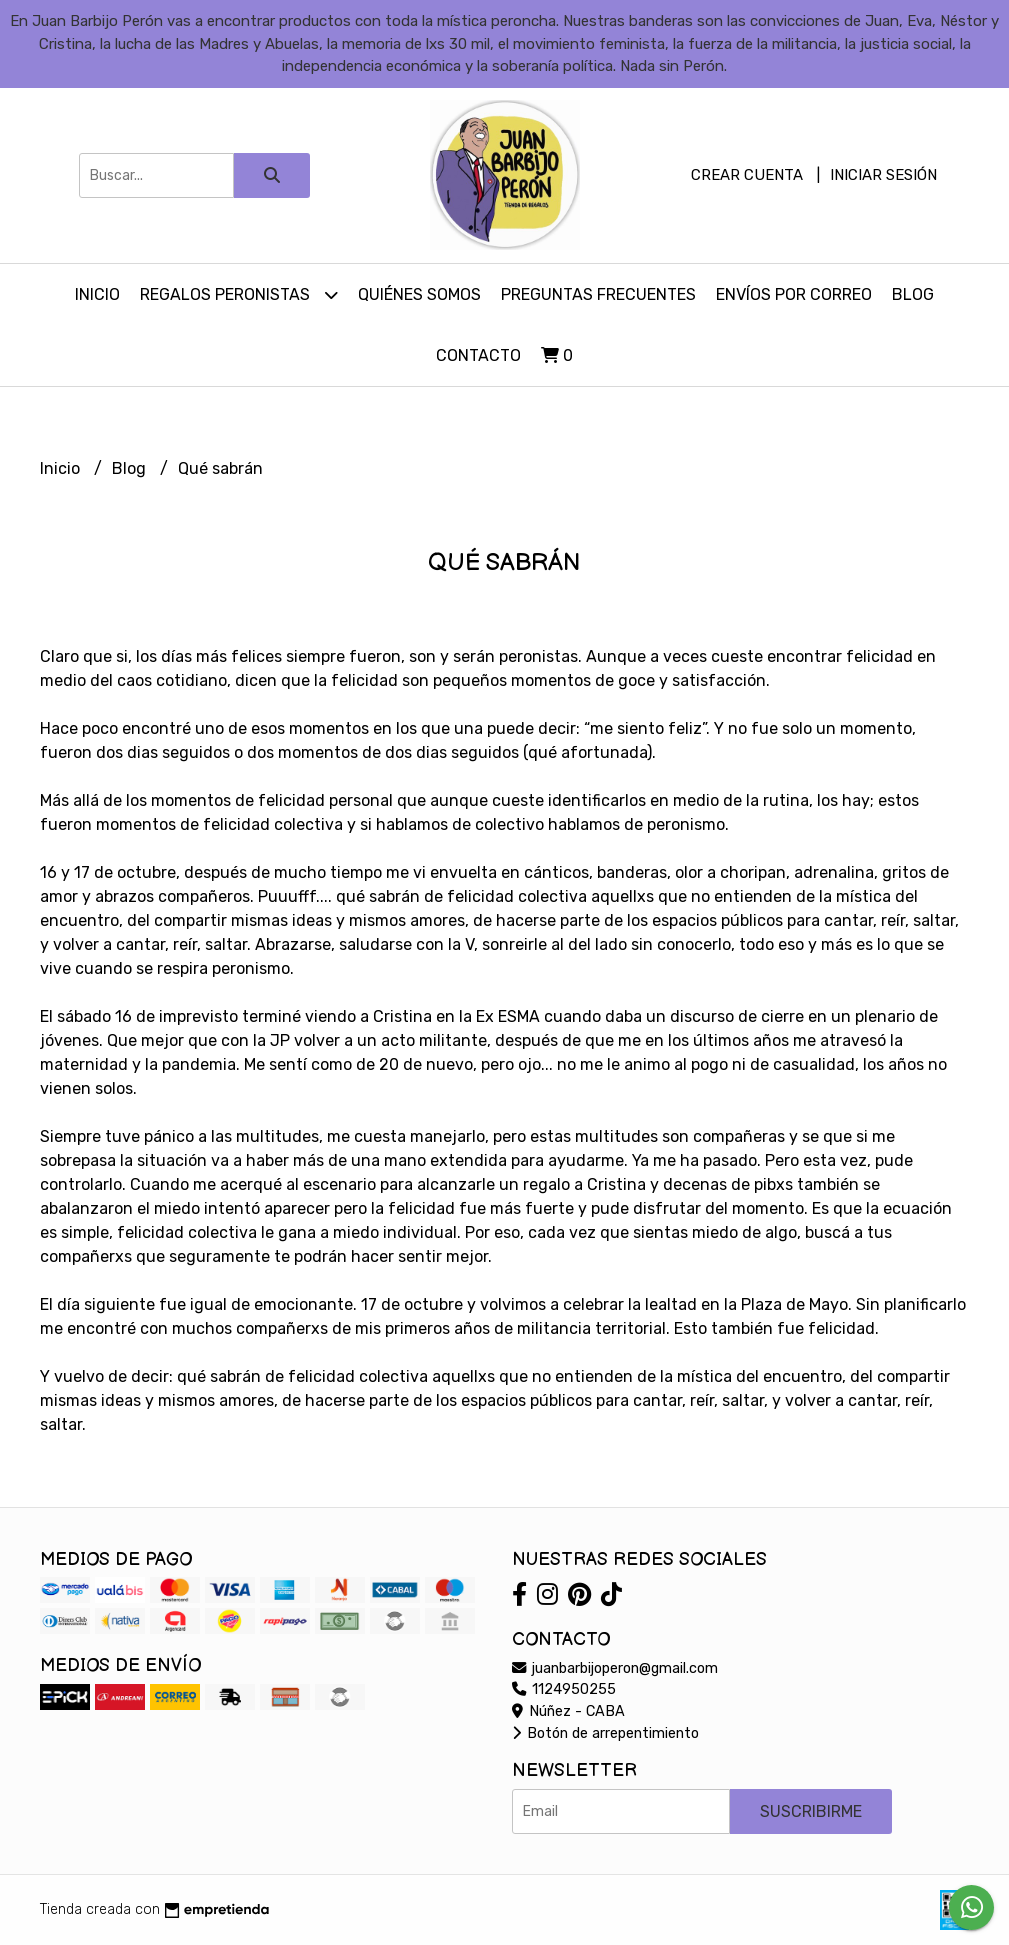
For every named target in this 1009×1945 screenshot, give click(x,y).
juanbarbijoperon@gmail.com (615, 1668)
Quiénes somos (419, 294)
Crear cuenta (747, 175)
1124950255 (564, 1689)
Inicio (97, 294)
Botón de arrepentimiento (605, 1733)
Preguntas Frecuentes (598, 294)
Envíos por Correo (794, 294)
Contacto (478, 355)
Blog (913, 294)
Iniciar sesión (883, 175)
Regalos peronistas (239, 294)
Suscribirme (811, 1811)
